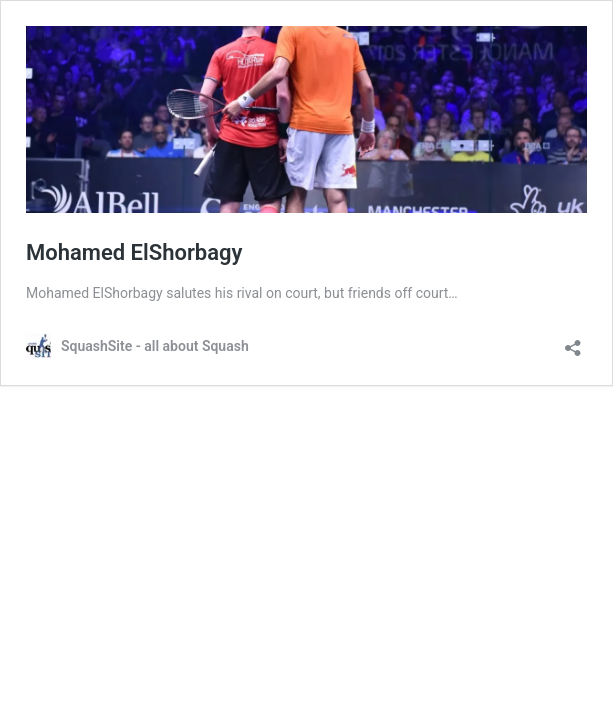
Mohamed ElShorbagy (134, 252)
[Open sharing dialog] (573, 341)
